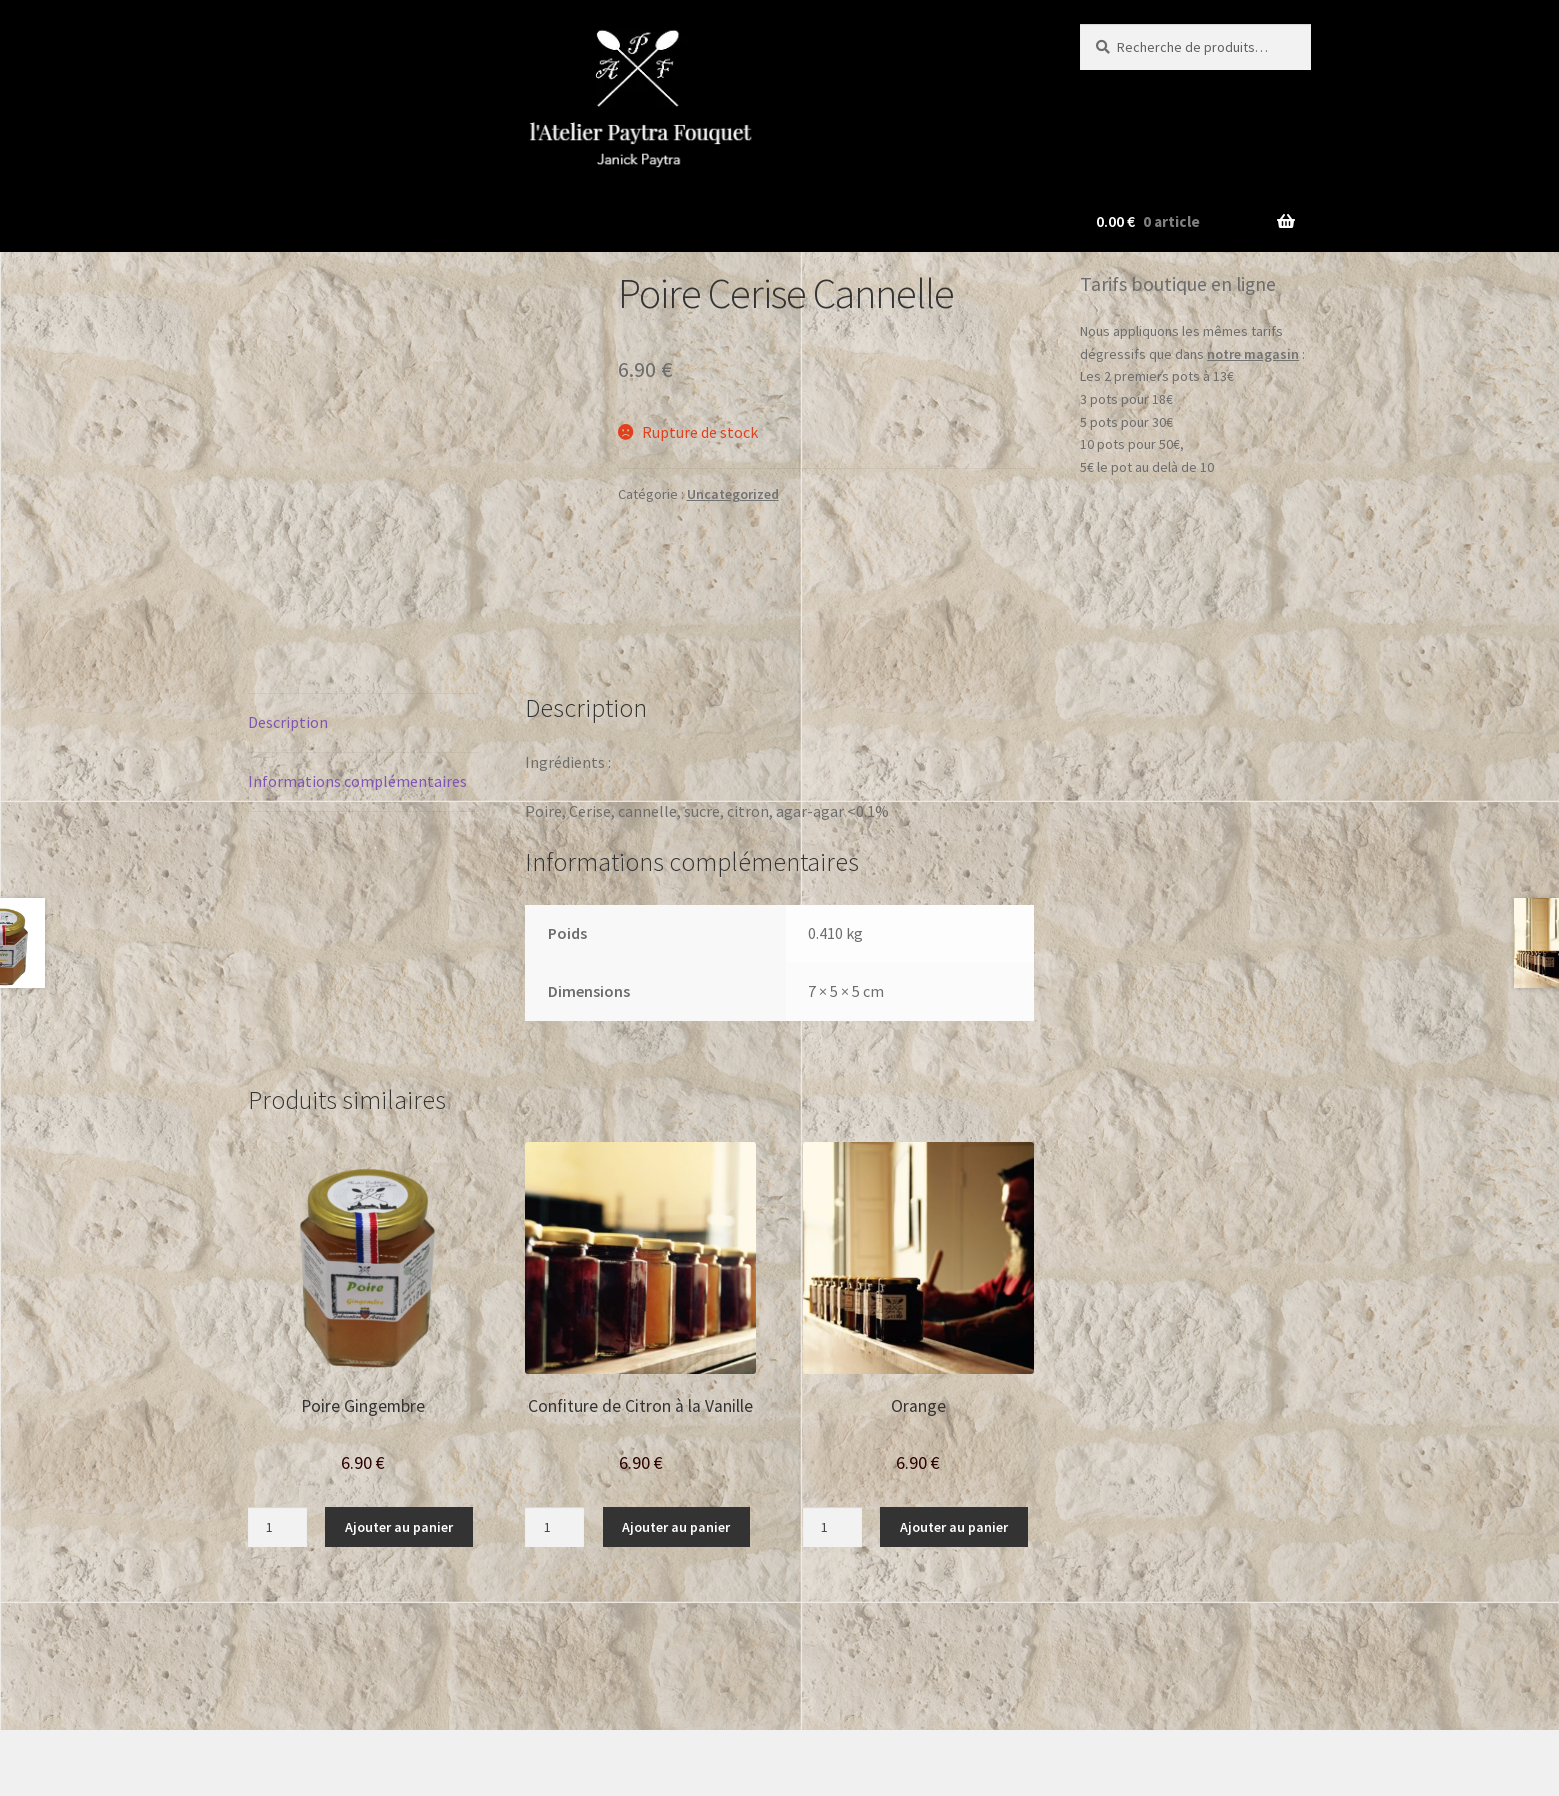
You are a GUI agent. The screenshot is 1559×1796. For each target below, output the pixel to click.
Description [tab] (288, 619)
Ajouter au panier (399, 1424)
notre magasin (1253, 354)
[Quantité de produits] (277, 1424)
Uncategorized (733, 494)
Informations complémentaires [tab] (357, 678)
